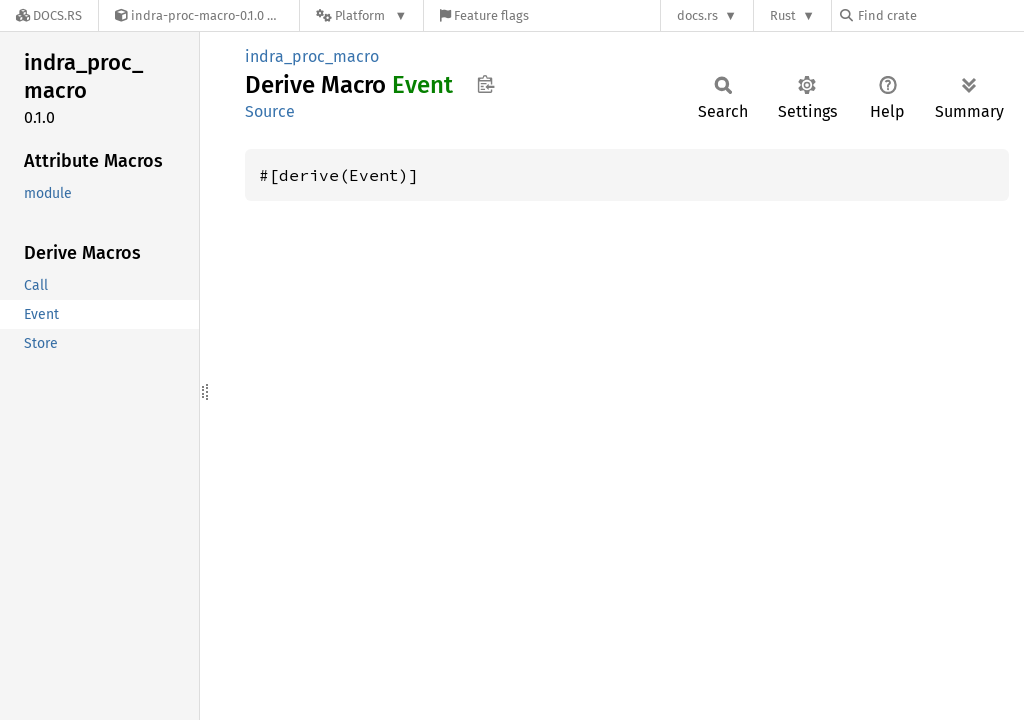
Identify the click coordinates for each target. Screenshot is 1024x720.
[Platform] (361, 15)
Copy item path (485, 84)
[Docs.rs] (49, 15)
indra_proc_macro (312, 56)
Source (270, 111)
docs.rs (697, 15)
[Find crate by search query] (940, 15)
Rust (783, 15)
